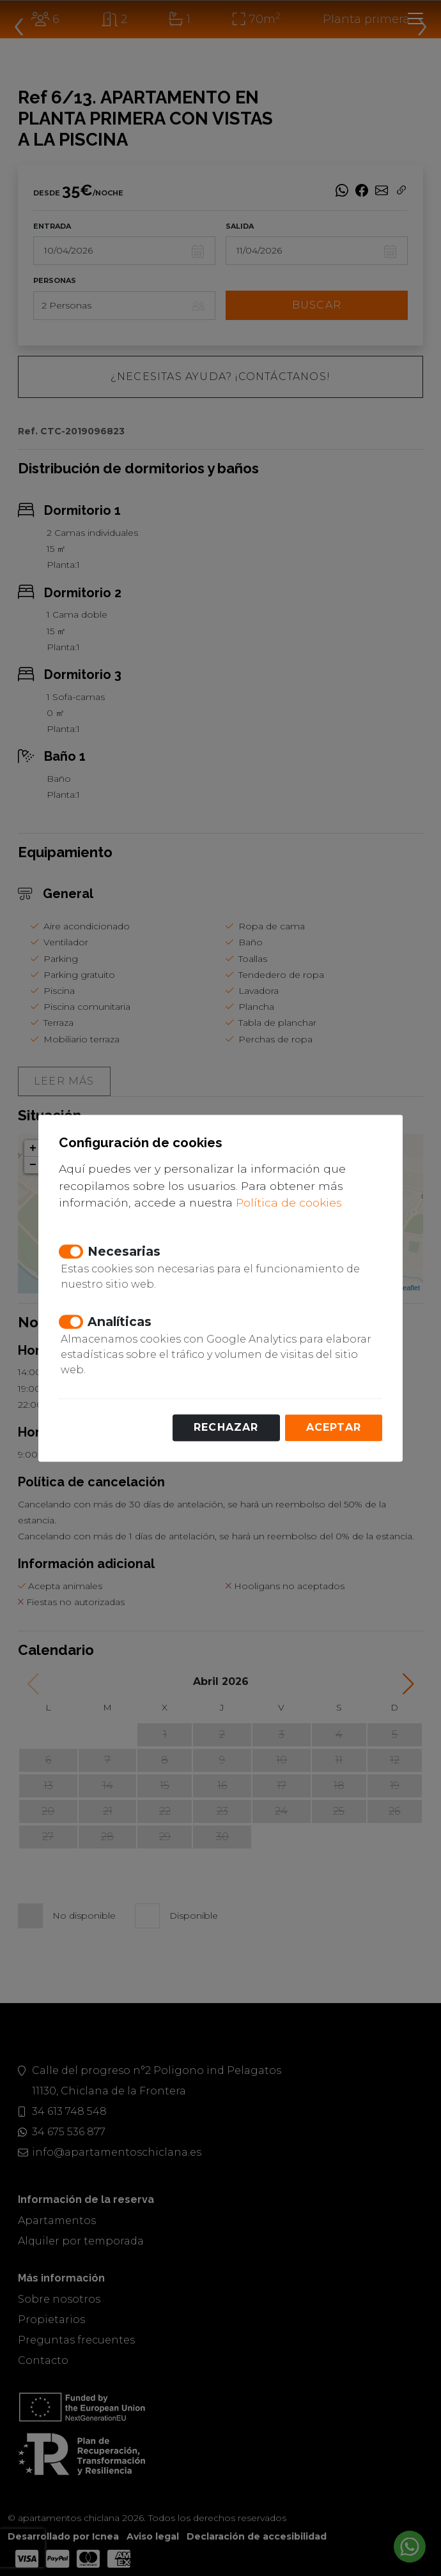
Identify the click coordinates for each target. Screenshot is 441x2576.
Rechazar (226, 1427)
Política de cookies (289, 1203)
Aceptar (333, 1427)
